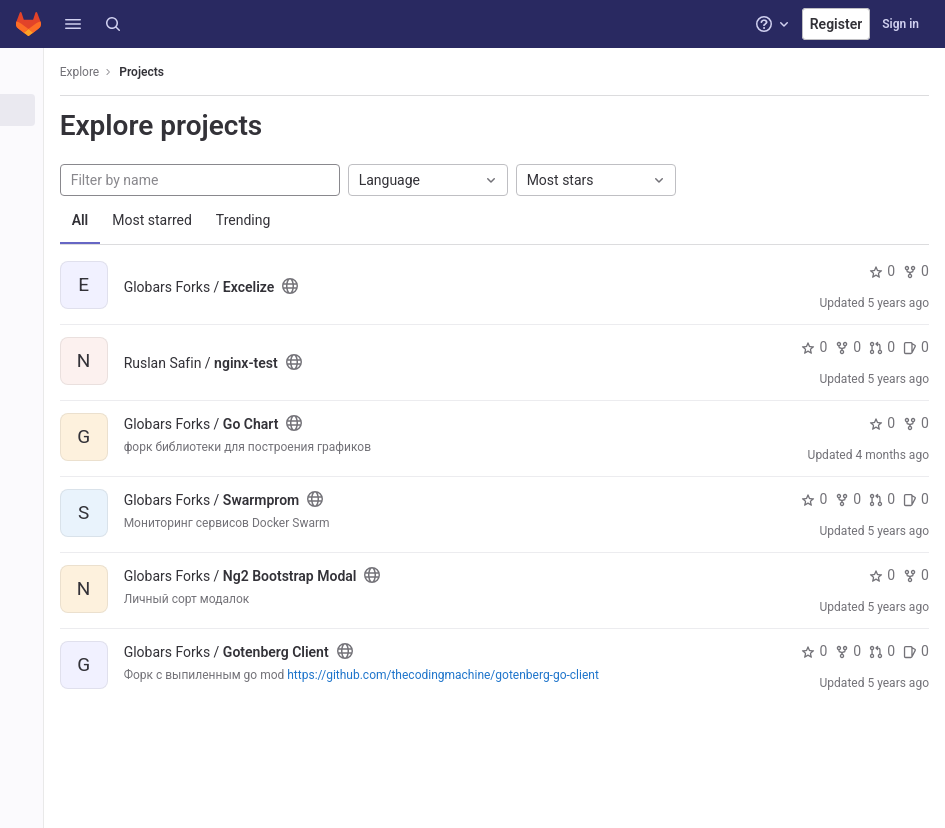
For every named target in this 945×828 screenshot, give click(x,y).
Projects (154, 72)
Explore (92, 72)
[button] (73, 24)
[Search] (113, 24)
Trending (255, 220)
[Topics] (27, 176)
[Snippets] (27, 209)
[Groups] (27, 143)
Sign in (900, 24)
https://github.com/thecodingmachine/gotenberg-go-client (456, 675)
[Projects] (27, 110)
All (92, 220)
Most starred (165, 220)
